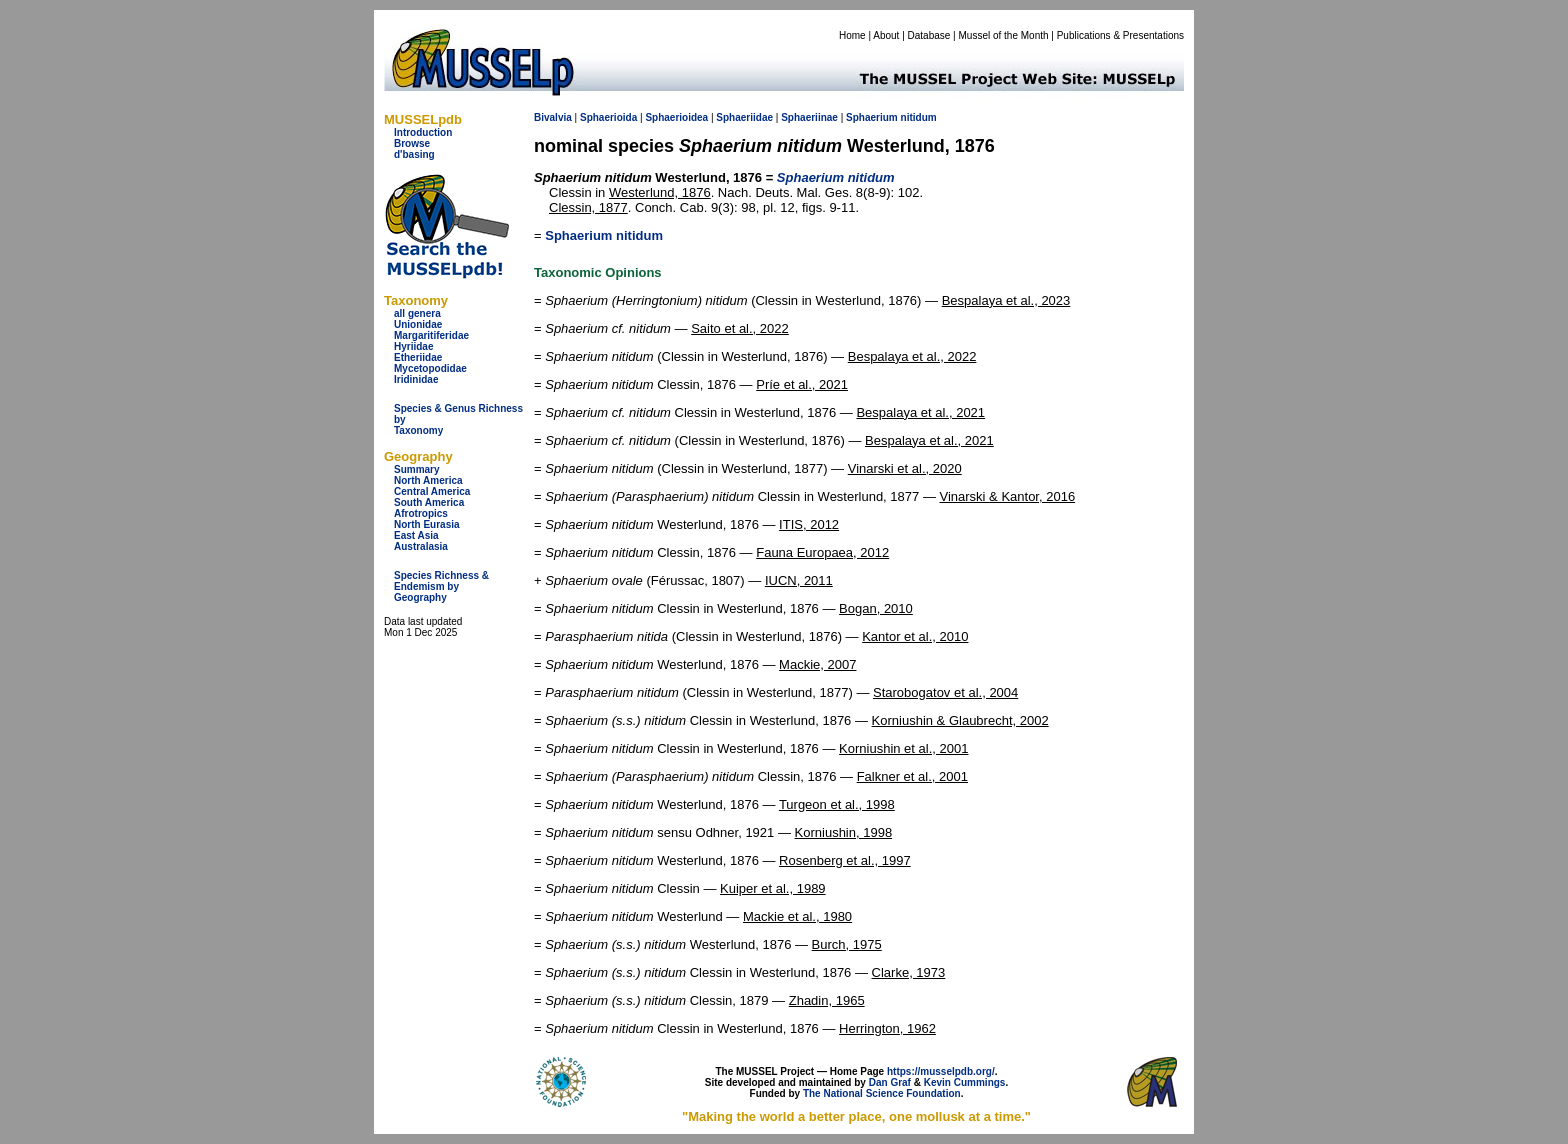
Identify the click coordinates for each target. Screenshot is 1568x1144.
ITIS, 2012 (809, 524)
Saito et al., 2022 (740, 328)
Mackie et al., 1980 (797, 916)
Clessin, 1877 (588, 207)
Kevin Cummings (965, 1082)
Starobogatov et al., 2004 (945, 692)
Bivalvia (553, 117)
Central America (432, 491)
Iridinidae (416, 379)
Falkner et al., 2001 (912, 776)
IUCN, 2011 (799, 580)
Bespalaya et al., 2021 (920, 412)
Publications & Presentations (1120, 35)
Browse (412, 143)
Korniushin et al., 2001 (903, 748)
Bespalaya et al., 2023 (1006, 300)
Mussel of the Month (1004, 35)
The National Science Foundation (882, 1093)
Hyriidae (413, 346)
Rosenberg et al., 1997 (845, 860)
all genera (417, 313)
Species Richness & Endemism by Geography (441, 586)
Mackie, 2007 (817, 664)
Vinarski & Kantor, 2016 (1008, 496)
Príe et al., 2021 (802, 384)
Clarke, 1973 (909, 972)
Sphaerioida (608, 117)
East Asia (416, 535)
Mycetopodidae (430, 368)
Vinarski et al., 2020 (905, 468)
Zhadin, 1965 (827, 1000)
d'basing (414, 154)
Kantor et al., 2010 (915, 636)
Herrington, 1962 (887, 1028)
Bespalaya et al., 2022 (912, 356)
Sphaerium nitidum (604, 235)
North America (428, 480)
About (886, 35)
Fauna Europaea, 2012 (822, 552)
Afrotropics (421, 513)
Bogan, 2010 (876, 608)
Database (929, 35)
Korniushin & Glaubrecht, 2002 (960, 720)
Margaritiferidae (431, 335)
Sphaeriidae (744, 117)
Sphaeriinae (809, 117)
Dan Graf (890, 1082)
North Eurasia (427, 524)
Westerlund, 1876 (660, 192)
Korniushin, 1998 (844, 832)
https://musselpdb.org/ (941, 1071)
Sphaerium (872, 117)
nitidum (919, 117)
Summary (417, 469)
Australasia (421, 546)
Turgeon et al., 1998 (837, 804)
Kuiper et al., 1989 (773, 888)
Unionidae (418, 324)
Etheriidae (418, 357)
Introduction (423, 132)
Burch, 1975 (847, 944)
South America (429, 502)
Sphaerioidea (676, 117)
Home (852, 35)
